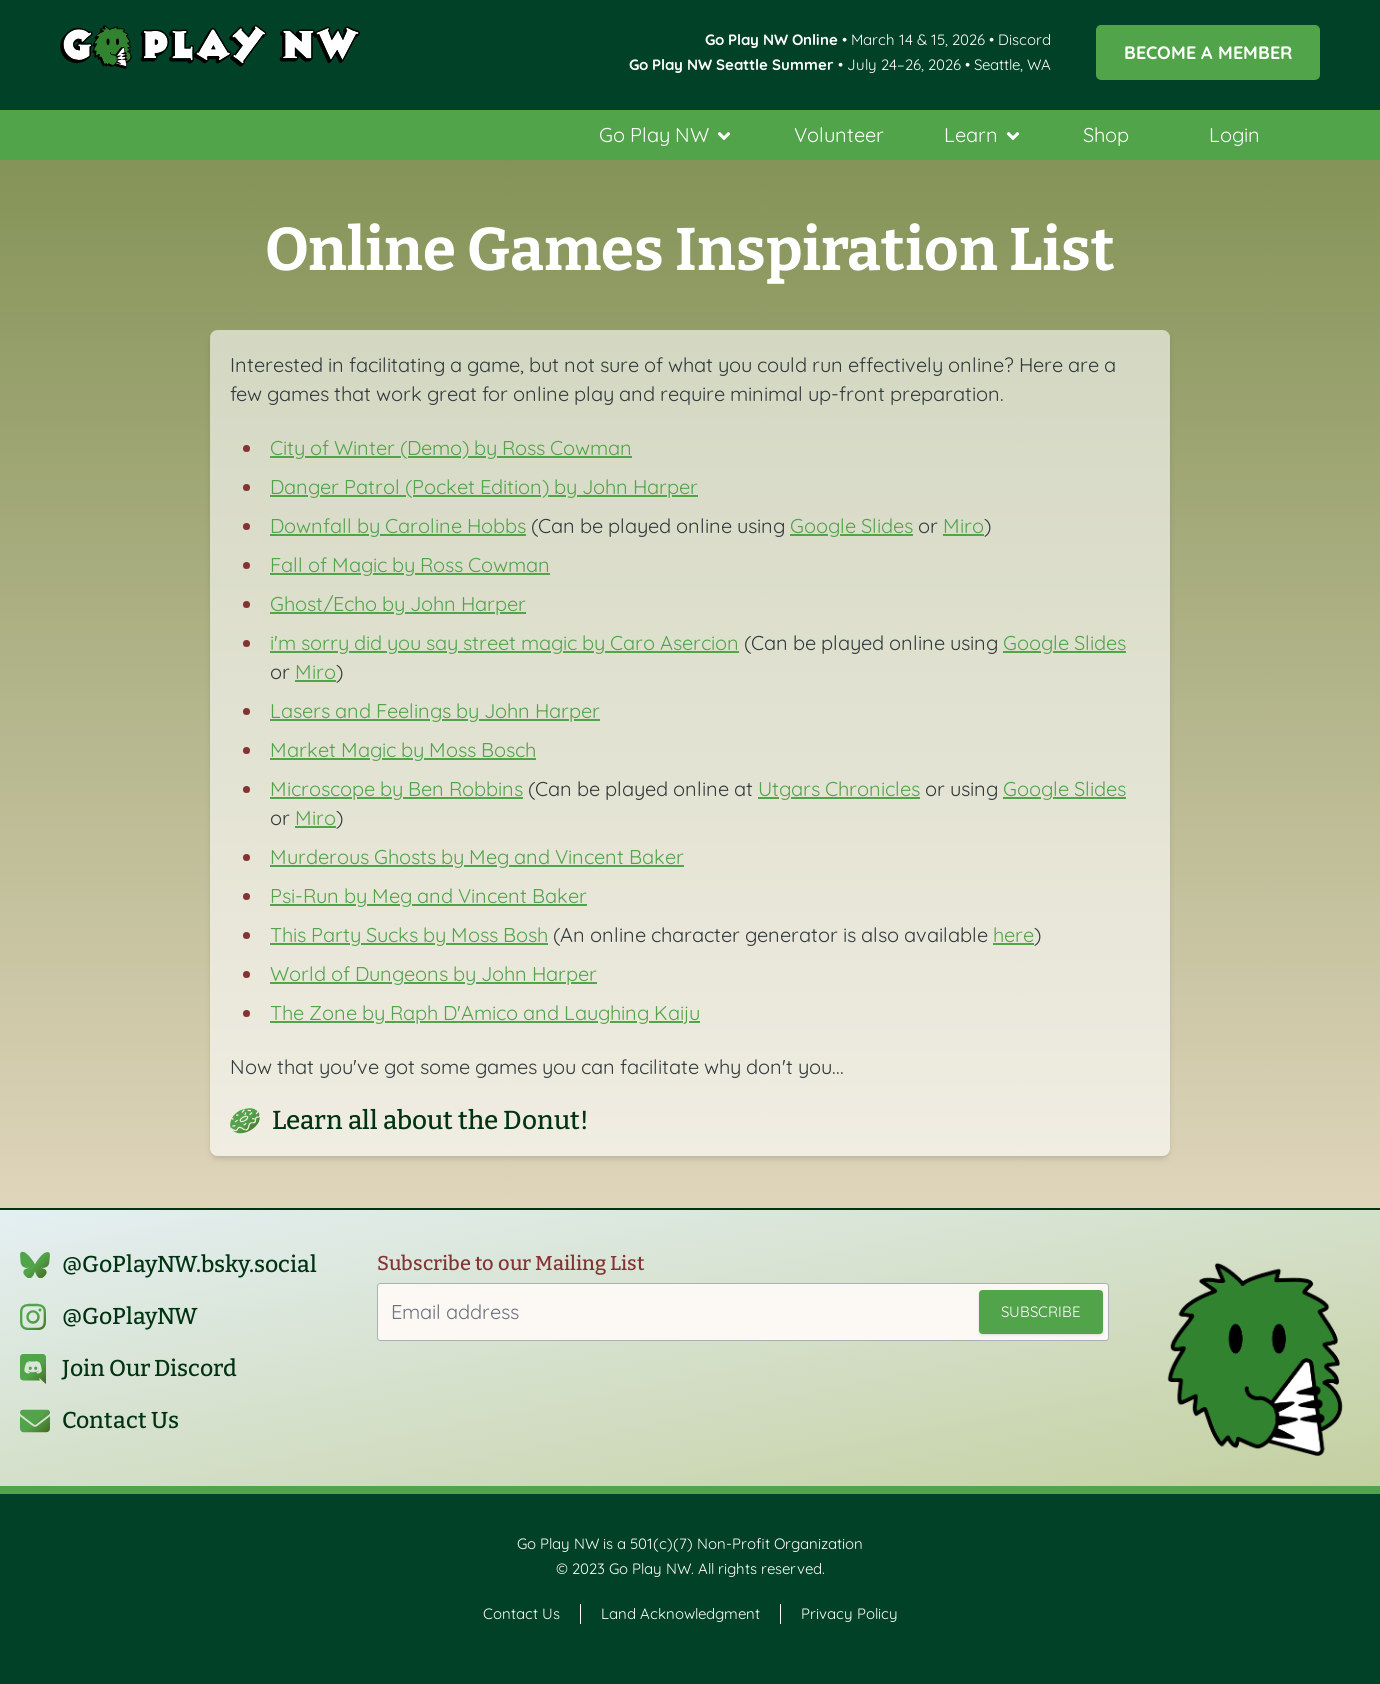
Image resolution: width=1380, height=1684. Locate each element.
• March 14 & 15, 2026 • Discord (878, 39)
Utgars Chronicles (839, 788)
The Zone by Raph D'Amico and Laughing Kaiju (485, 1012)
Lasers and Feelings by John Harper (435, 710)
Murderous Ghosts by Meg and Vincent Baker (477, 856)
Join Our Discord (149, 1368)
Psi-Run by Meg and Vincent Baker (428, 895)
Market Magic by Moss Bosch (403, 749)
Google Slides (851, 525)
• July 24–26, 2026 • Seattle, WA (840, 64)
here (1013, 934)
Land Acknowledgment (680, 1613)
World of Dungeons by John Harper (433, 973)
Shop (1106, 134)
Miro (963, 525)
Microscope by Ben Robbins (396, 788)
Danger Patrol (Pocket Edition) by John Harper (484, 486)
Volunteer (839, 134)
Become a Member (1208, 52)
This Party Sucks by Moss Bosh (409, 934)
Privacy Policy (849, 1613)
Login (1234, 134)
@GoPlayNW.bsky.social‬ (189, 1264)
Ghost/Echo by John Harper (398, 603)
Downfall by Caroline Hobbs (398, 525)
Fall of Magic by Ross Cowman (410, 564)
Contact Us (120, 1420)
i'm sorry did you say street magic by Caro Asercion (504, 642)
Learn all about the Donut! (430, 1121)
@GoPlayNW (130, 1316)
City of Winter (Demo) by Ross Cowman (451, 447)
